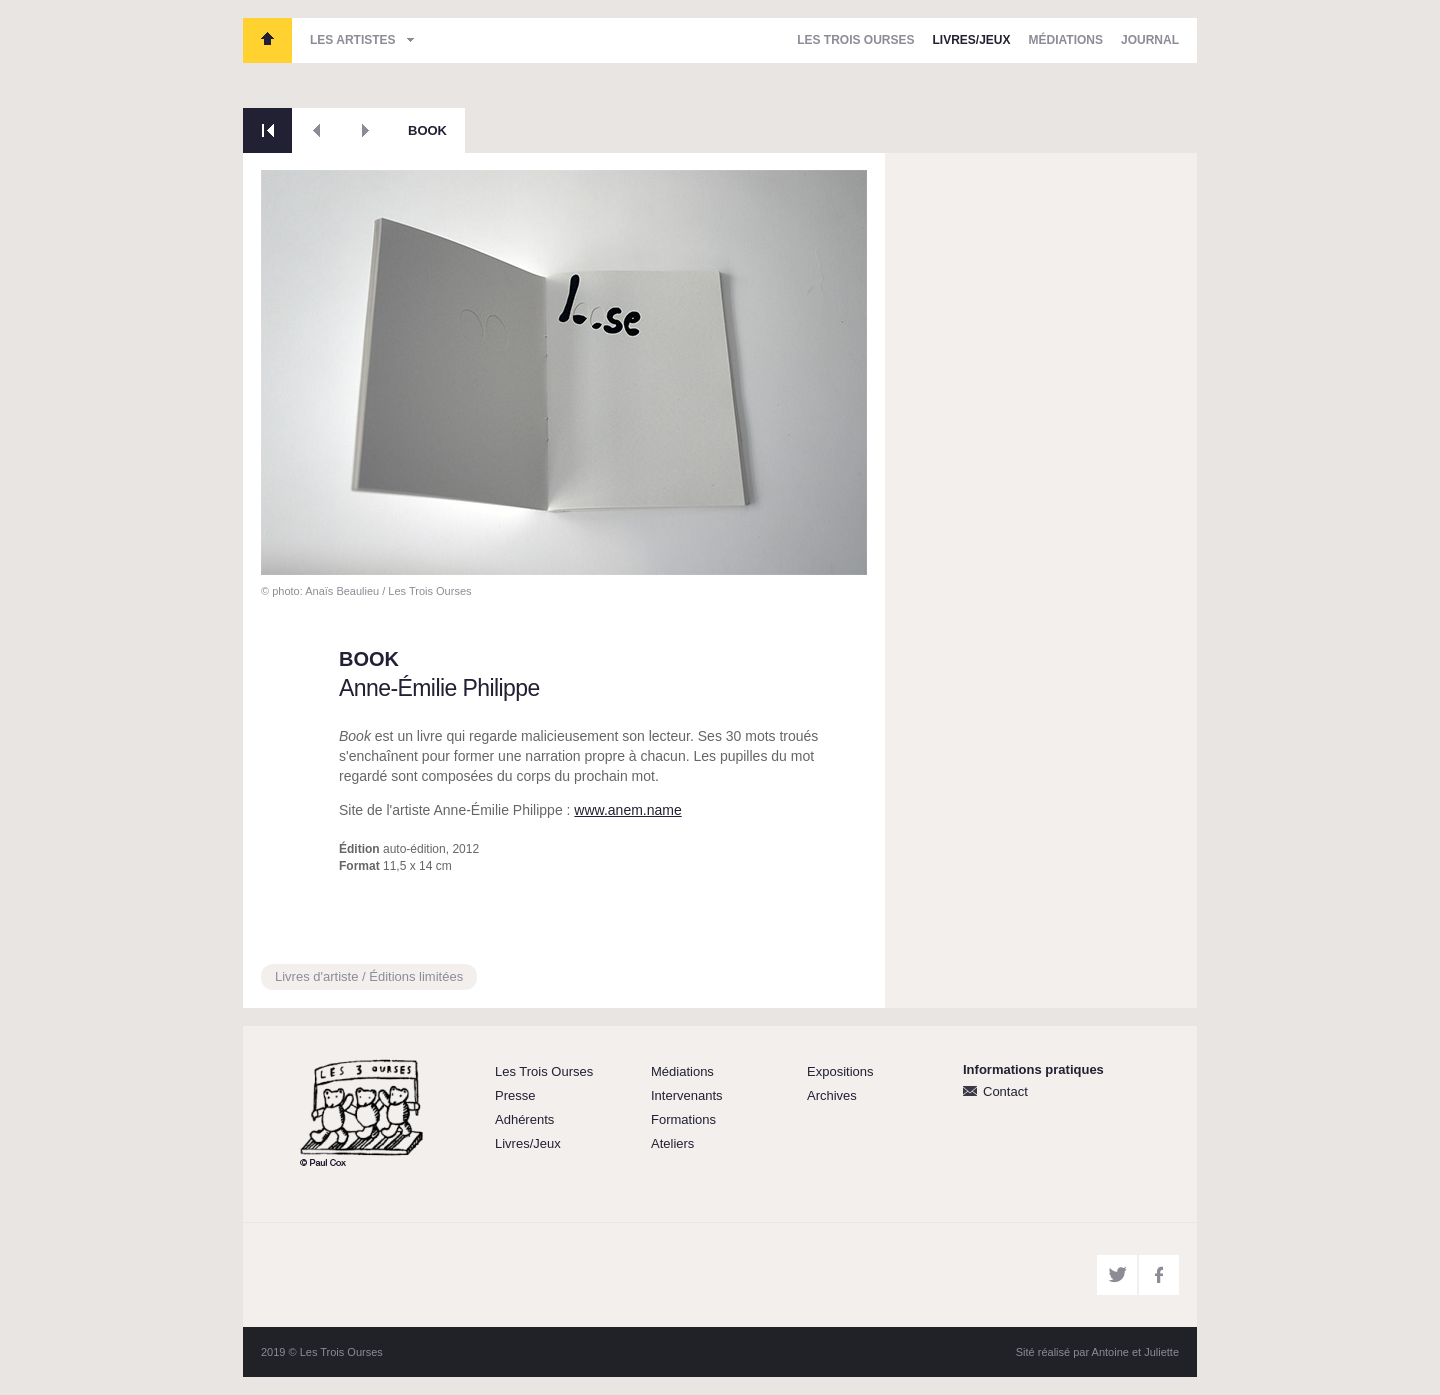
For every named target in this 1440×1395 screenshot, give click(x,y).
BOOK (427, 130)
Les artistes (353, 40)
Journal (1150, 40)
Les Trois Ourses (267, 40)
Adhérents (524, 1119)
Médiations (1066, 40)
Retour (267, 130)
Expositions (840, 1071)
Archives (832, 1095)
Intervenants (687, 1095)
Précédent (316, 130)
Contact (1005, 1091)
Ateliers (672, 1143)
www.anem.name (627, 810)
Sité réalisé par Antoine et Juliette (1097, 1352)
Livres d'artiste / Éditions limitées (369, 976)
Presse (515, 1095)
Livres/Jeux (972, 40)
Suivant (365, 130)
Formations (683, 1119)
